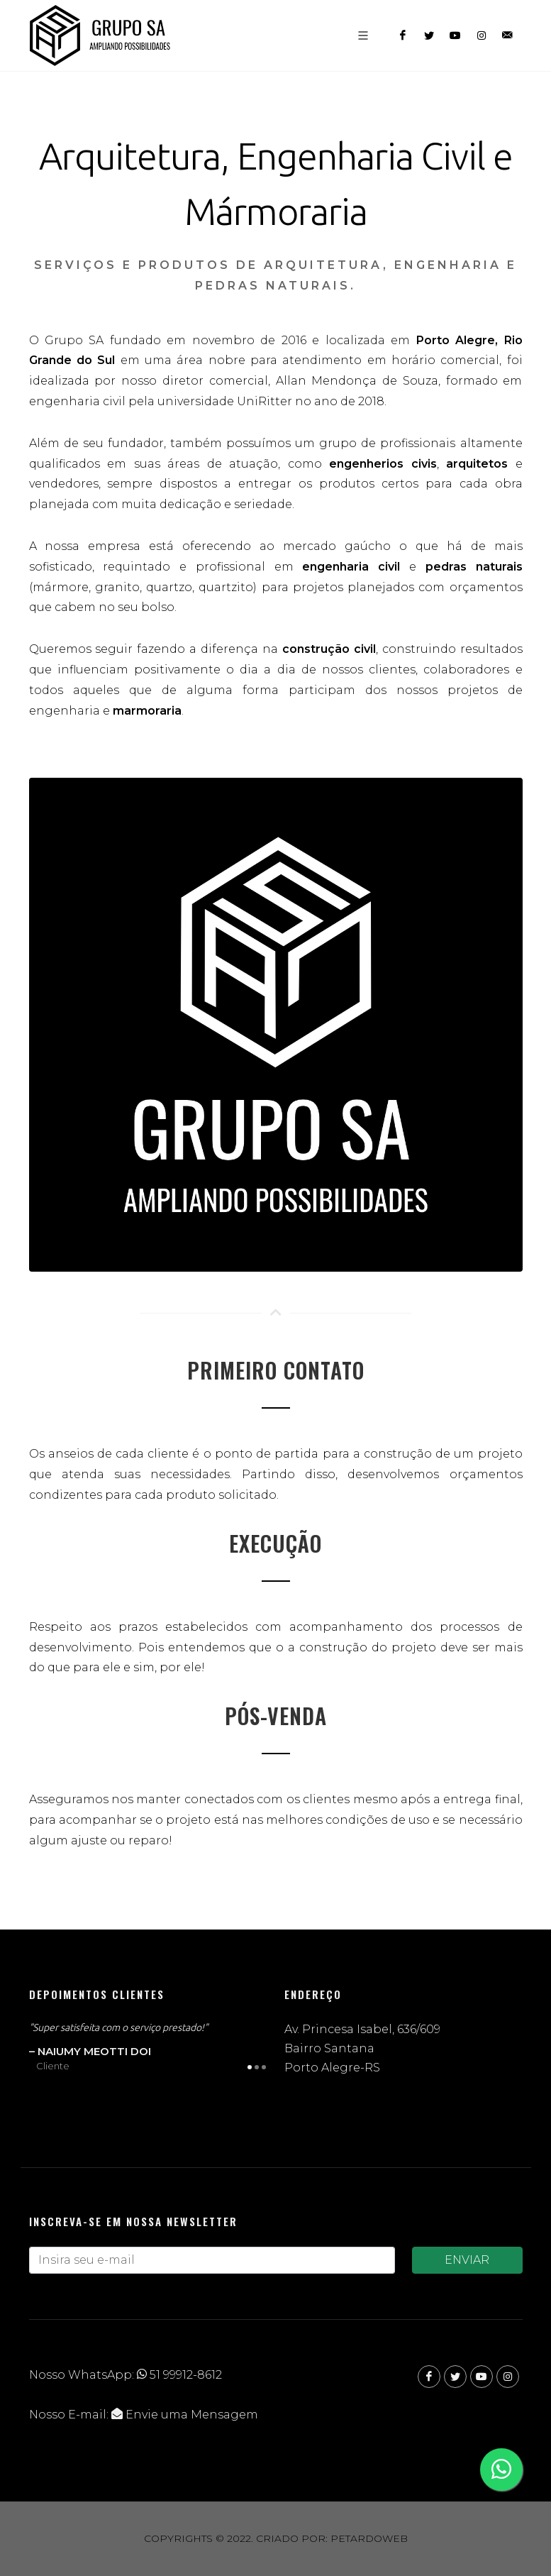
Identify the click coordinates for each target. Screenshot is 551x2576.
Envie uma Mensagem (184, 2414)
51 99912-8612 (179, 2375)
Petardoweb (369, 2538)
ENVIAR (467, 2260)
